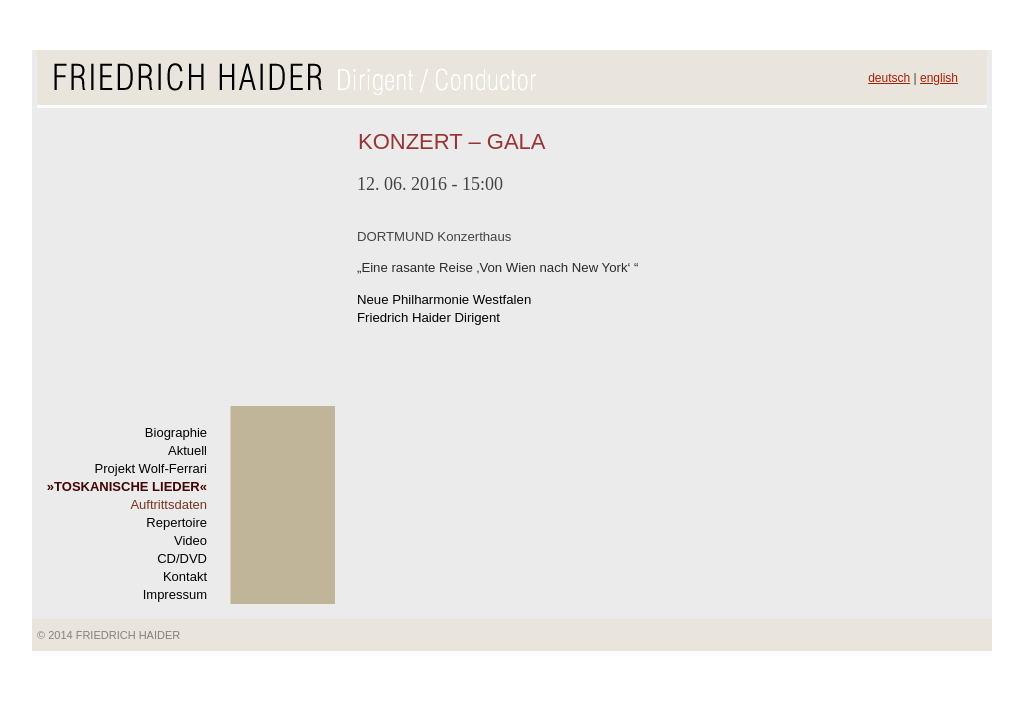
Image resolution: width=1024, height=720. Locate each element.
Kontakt (185, 576)
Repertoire (176, 522)
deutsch (889, 78)
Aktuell (187, 450)
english (939, 78)
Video (190, 540)
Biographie (176, 432)
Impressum (175, 594)
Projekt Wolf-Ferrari (151, 468)
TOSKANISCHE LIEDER (127, 486)
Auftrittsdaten (168, 504)
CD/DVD (182, 558)
